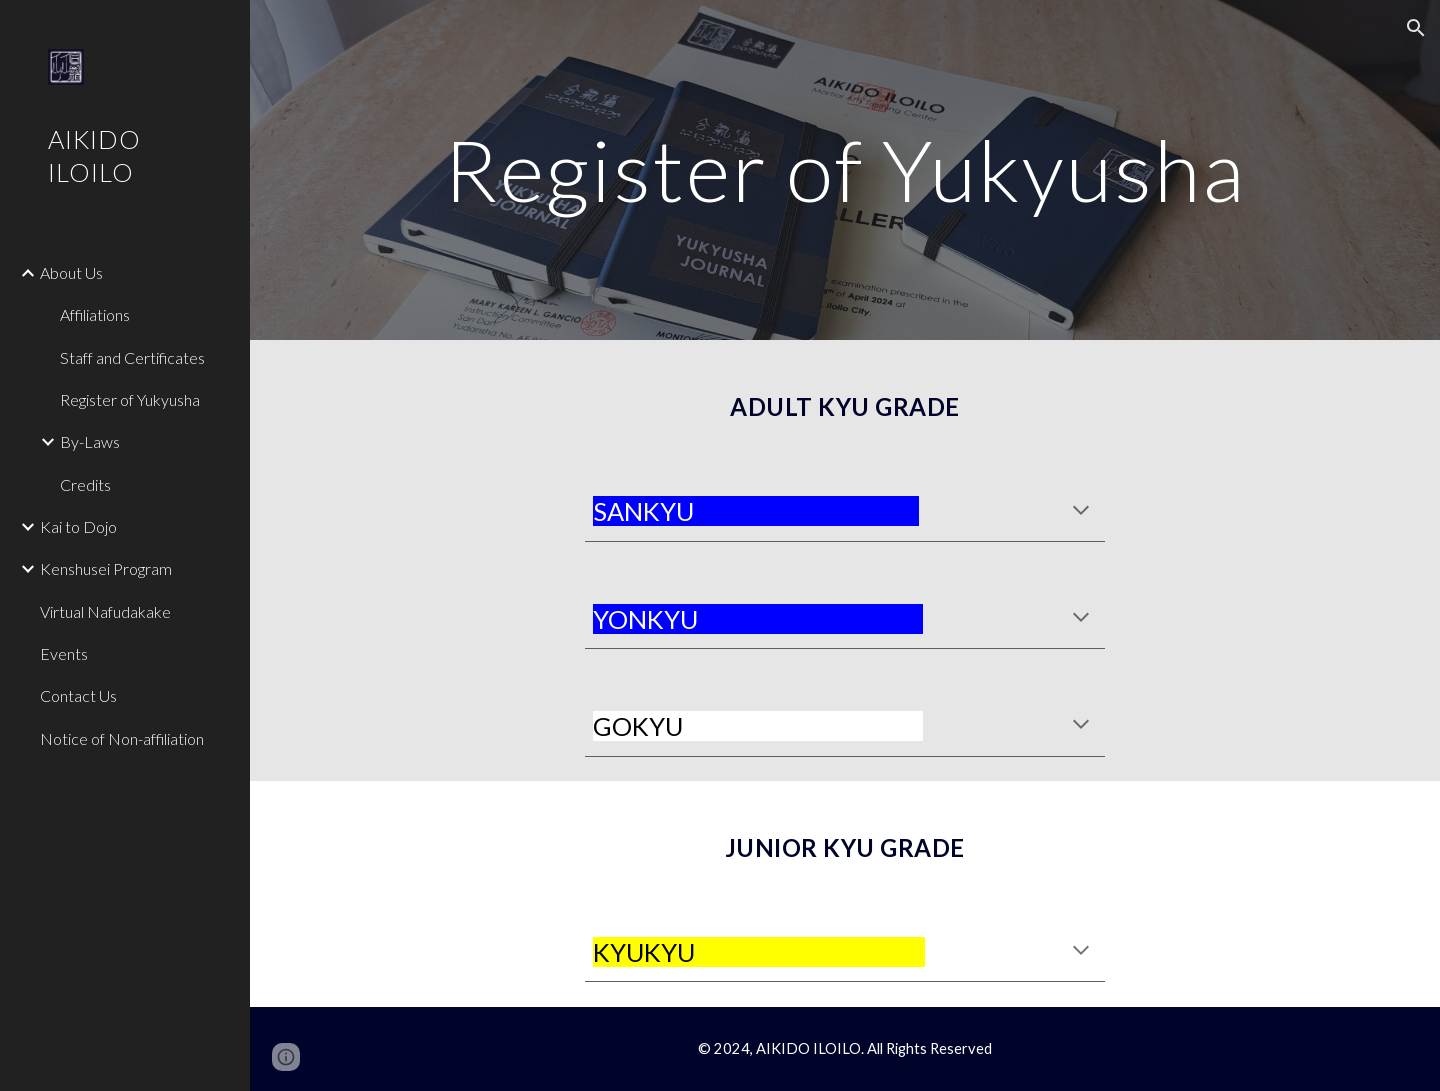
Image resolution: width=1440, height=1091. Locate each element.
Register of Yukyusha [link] (130, 399)
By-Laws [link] (90, 441)
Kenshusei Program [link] (106, 568)
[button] (1416, 28)
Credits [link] (85, 484)
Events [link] (64, 653)
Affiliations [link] (95, 314)
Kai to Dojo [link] (78, 526)
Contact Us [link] (78, 695)
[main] (845, 169)
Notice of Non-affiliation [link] (122, 738)
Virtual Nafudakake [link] (105, 611)
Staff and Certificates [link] (132, 357)
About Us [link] (71, 272)
